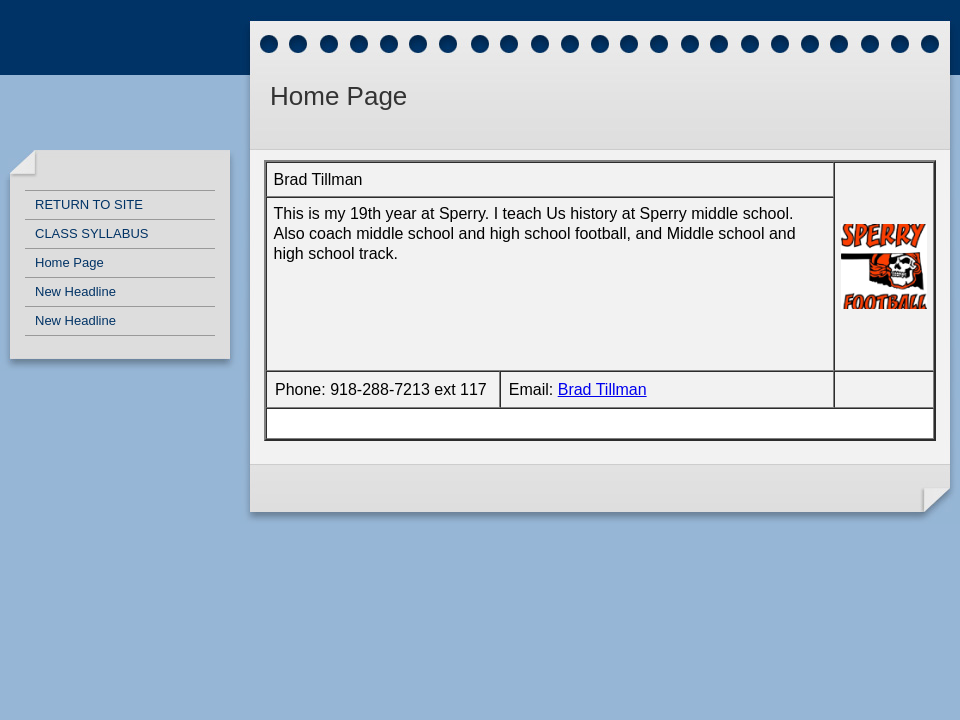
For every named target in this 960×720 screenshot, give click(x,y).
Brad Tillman (602, 389)
